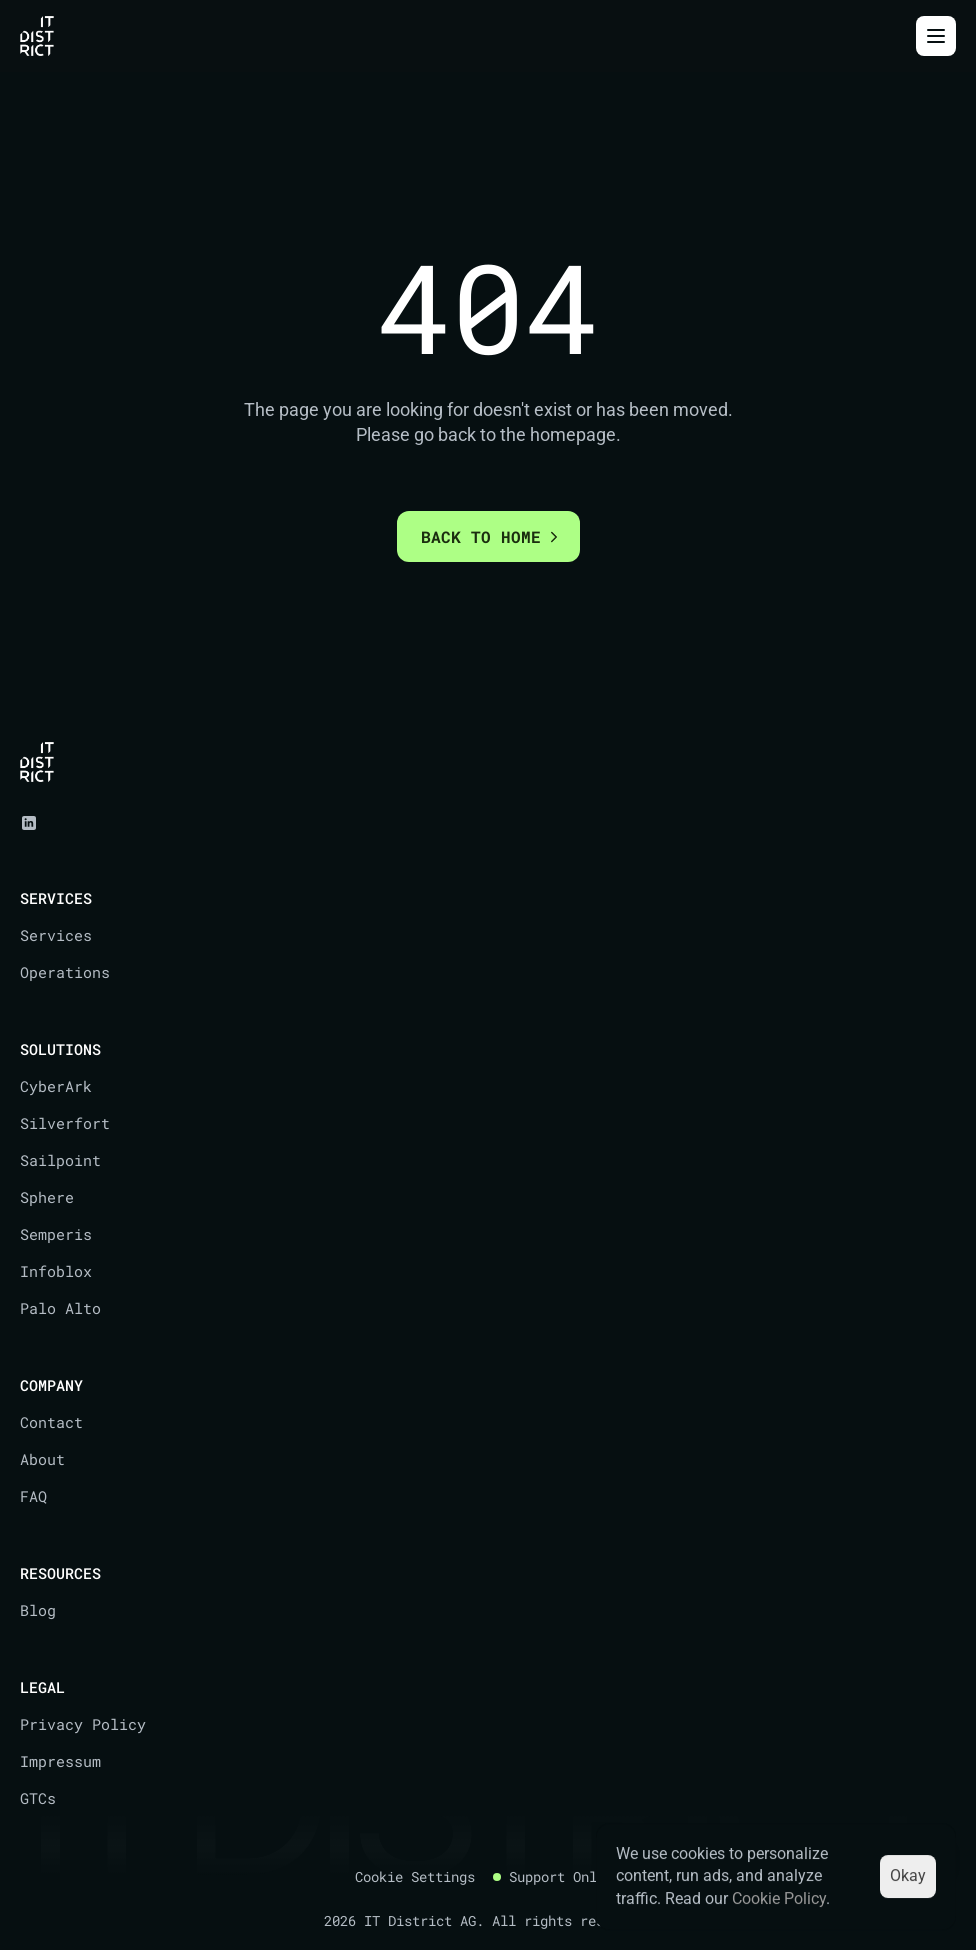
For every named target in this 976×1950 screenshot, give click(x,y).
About (42, 1459)
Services (56, 935)
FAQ (33, 1496)
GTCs (38, 1798)
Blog (38, 1610)
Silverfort (65, 1123)
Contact (51, 1422)
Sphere (47, 1197)
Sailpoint (60, 1160)
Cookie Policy (779, 1898)
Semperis (56, 1234)
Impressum (60, 1761)
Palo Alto (60, 1308)
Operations (65, 972)
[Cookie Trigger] (415, 1877)
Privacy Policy (83, 1724)
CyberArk (56, 1086)
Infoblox (56, 1271)
